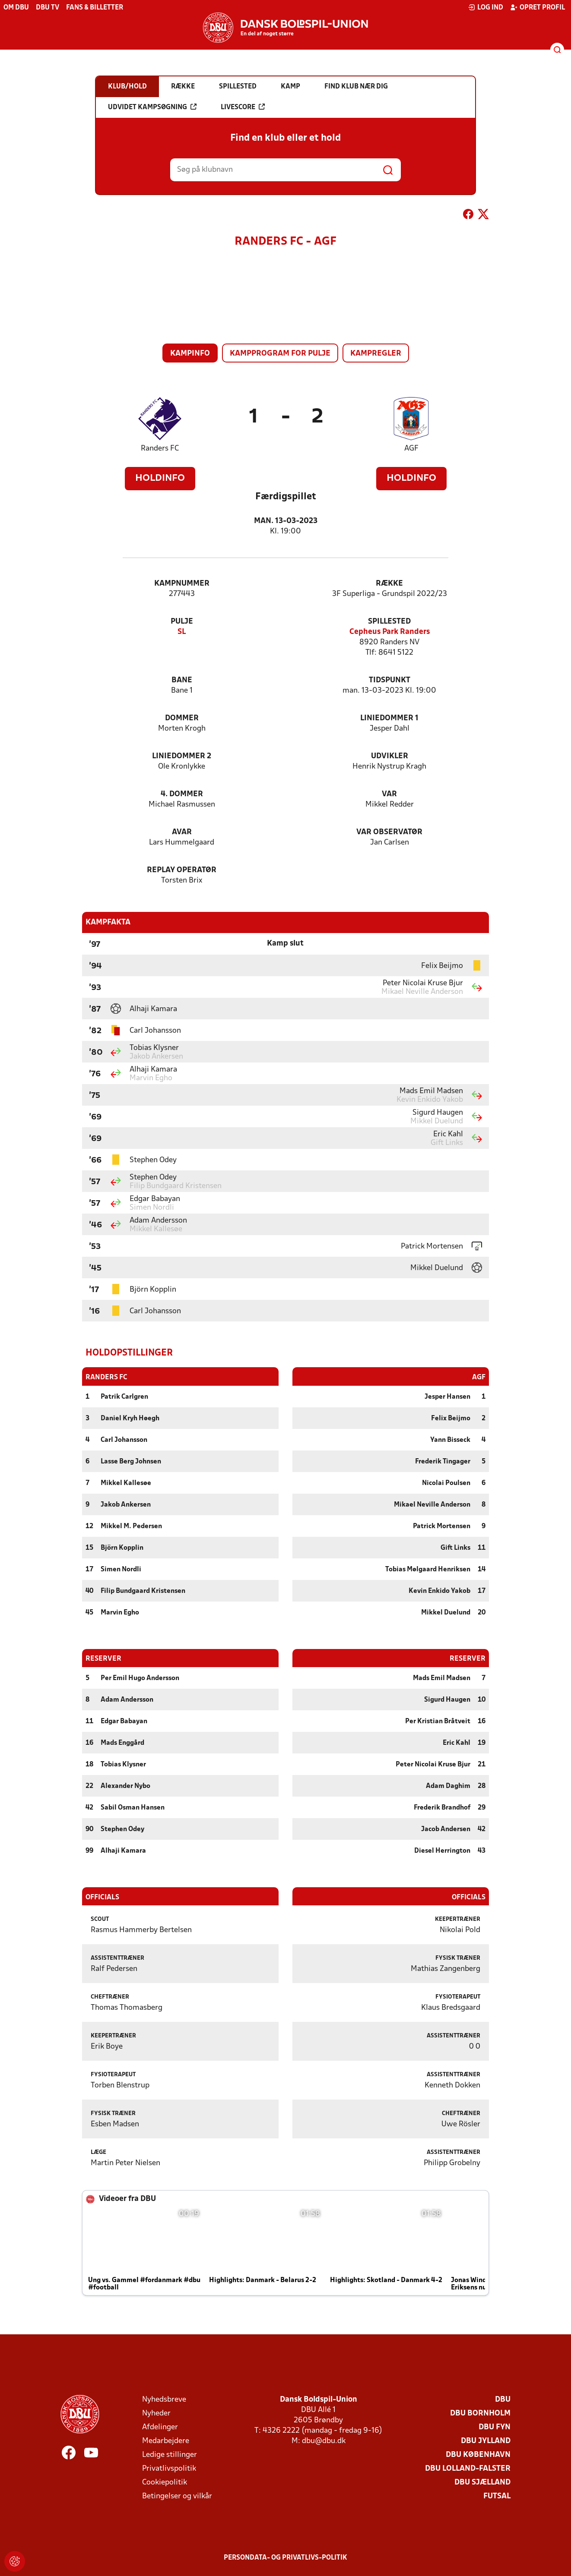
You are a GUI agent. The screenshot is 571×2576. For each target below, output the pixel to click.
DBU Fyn (495, 2427)
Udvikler (389, 756)
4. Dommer (182, 794)
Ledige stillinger (169, 2454)
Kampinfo (190, 353)
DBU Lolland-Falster (468, 2468)
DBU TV (47, 8)
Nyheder (156, 2413)
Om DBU (16, 8)
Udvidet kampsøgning (152, 107)
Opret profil (537, 7)
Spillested (389, 621)
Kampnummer (181, 583)
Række (389, 583)
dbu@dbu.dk (324, 2440)
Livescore (243, 107)
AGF (411, 448)
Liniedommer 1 (389, 718)
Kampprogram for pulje (280, 353)
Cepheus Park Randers (389, 632)
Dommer (182, 718)
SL (182, 632)
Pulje (182, 621)
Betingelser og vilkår (177, 2496)
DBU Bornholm (480, 2413)
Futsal (497, 2496)
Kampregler (375, 353)
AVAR (182, 832)
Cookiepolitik (164, 2482)
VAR (389, 794)
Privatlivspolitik (169, 2468)
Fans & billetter (94, 8)
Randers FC (160, 448)
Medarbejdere (165, 2440)
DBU (503, 2399)
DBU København (478, 2454)
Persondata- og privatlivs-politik (285, 2557)
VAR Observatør (389, 832)
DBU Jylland (486, 2440)
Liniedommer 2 (181, 756)
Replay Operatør (181, 870)
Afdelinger (160, 2427)
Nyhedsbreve (164, 2399)
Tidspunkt (389, 680)
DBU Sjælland (482, 2482)
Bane (181, 680)
